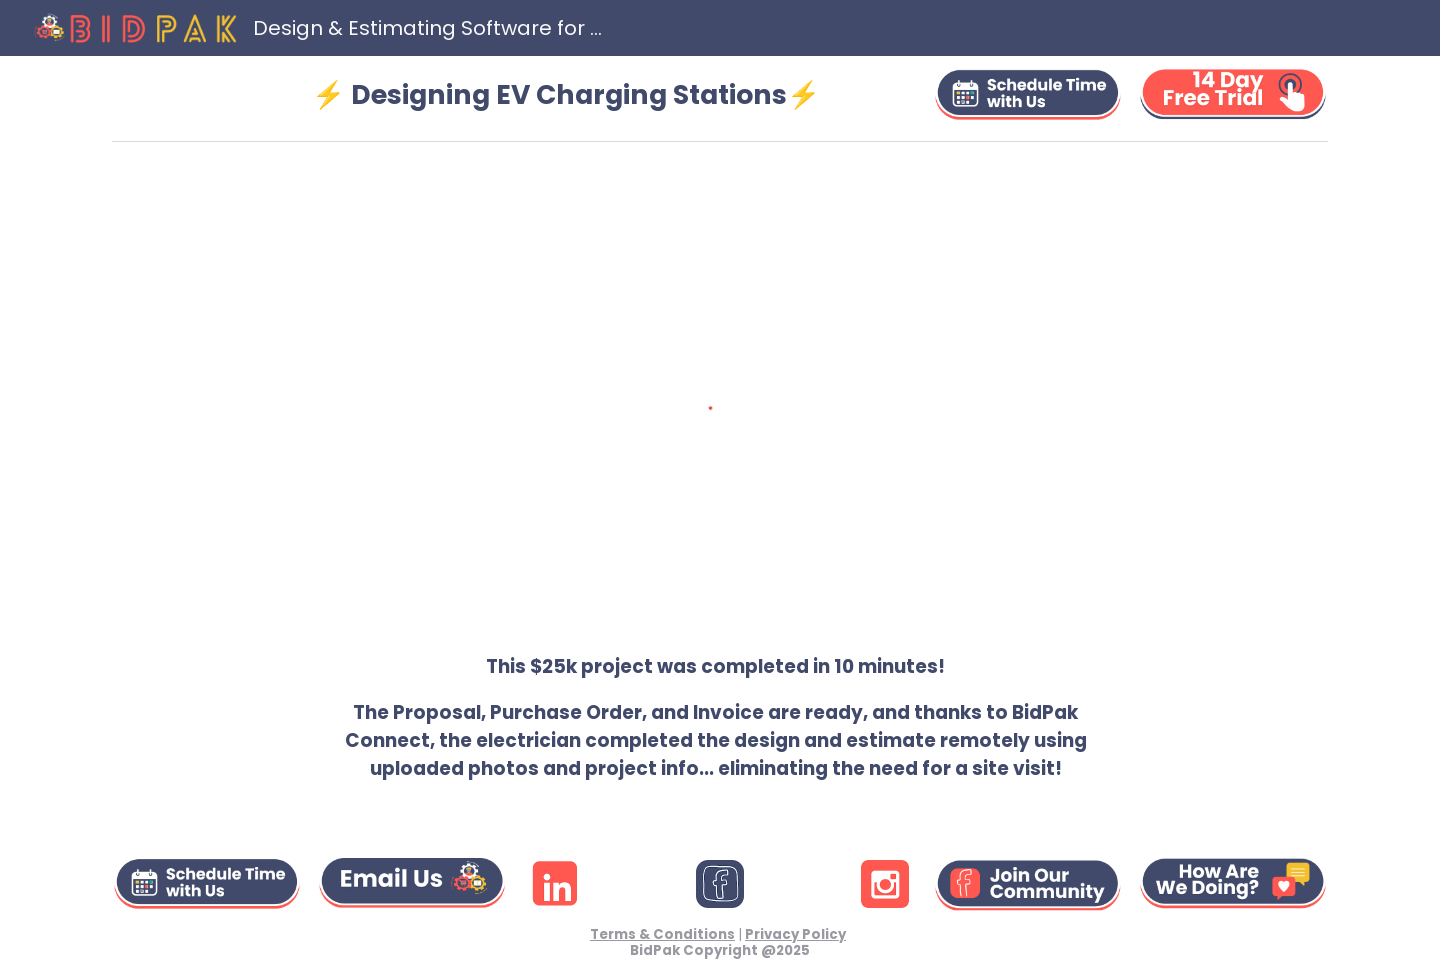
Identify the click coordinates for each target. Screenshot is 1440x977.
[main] (565, 94)
